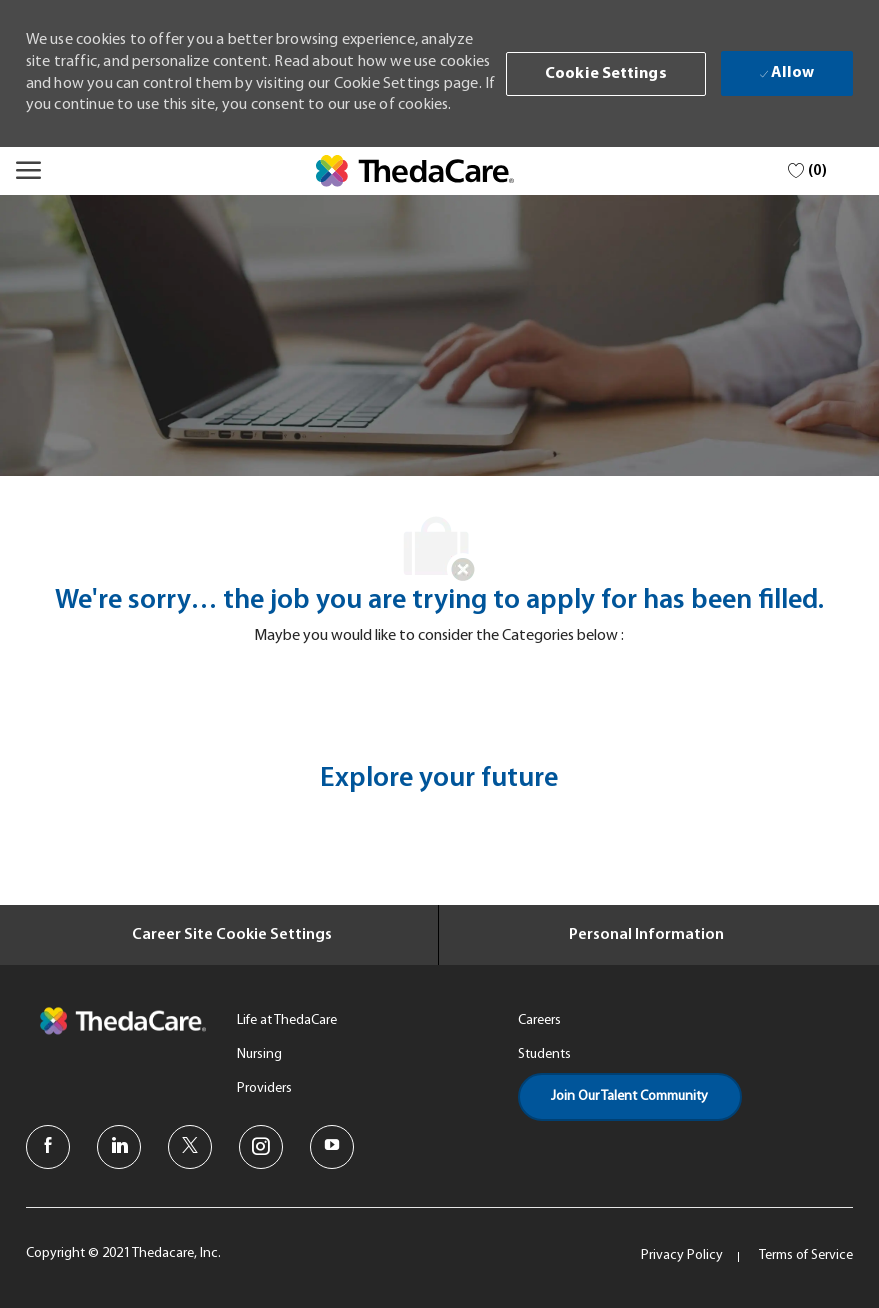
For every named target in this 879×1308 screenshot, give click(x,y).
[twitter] (190, 1147)
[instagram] (261, 1147)
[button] (606, 74)
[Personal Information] (646, 935)
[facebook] (48, 1147)
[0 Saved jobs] (807, 171)
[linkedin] (119, 1147)
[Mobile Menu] (28, 170)
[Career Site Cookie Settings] (232, 935)
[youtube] (332, 1147)
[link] (415, 171)
